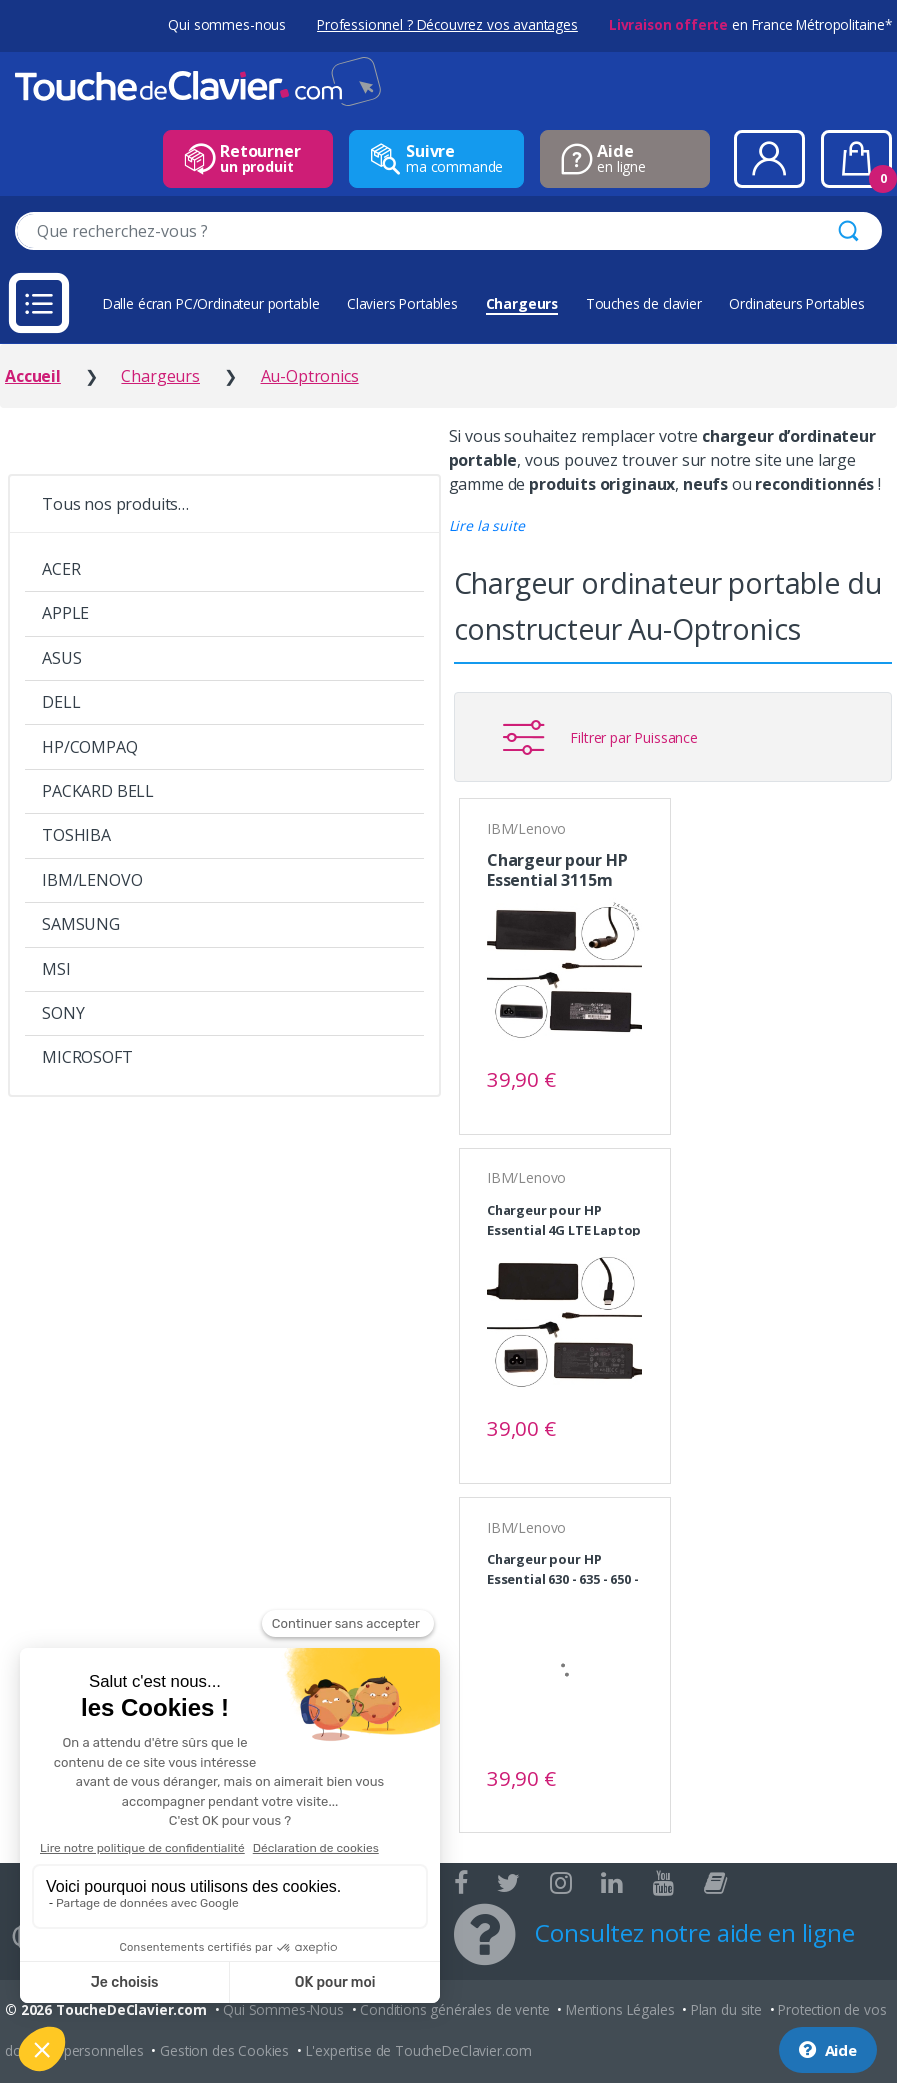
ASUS (61, 658)
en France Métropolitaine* (750, 24)
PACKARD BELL (98, 791)
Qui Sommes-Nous (283, 2009)
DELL (61, 702)
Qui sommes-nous (227, 24)
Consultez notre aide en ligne (694, 1932)
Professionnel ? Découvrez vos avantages (447, 24)
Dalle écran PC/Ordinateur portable (211, 303)
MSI (56, 969)
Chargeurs (522, 303)
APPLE (65, 613)
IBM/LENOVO (92, 880)
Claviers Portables (402, 303)
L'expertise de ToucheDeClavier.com (419, 2050)
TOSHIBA (76, 835)
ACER (61, 569)
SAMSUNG (81, 924)
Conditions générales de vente (454, 2009)
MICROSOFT (87, 1057)
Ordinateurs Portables (797, 303)
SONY (63, 1013)
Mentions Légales (620, 2009)
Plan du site (726, 2009)
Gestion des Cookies (224, 2050)
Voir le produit (618, 1079)
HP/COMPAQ (90, 747)
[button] (487, 525)
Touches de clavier (644, 303)
